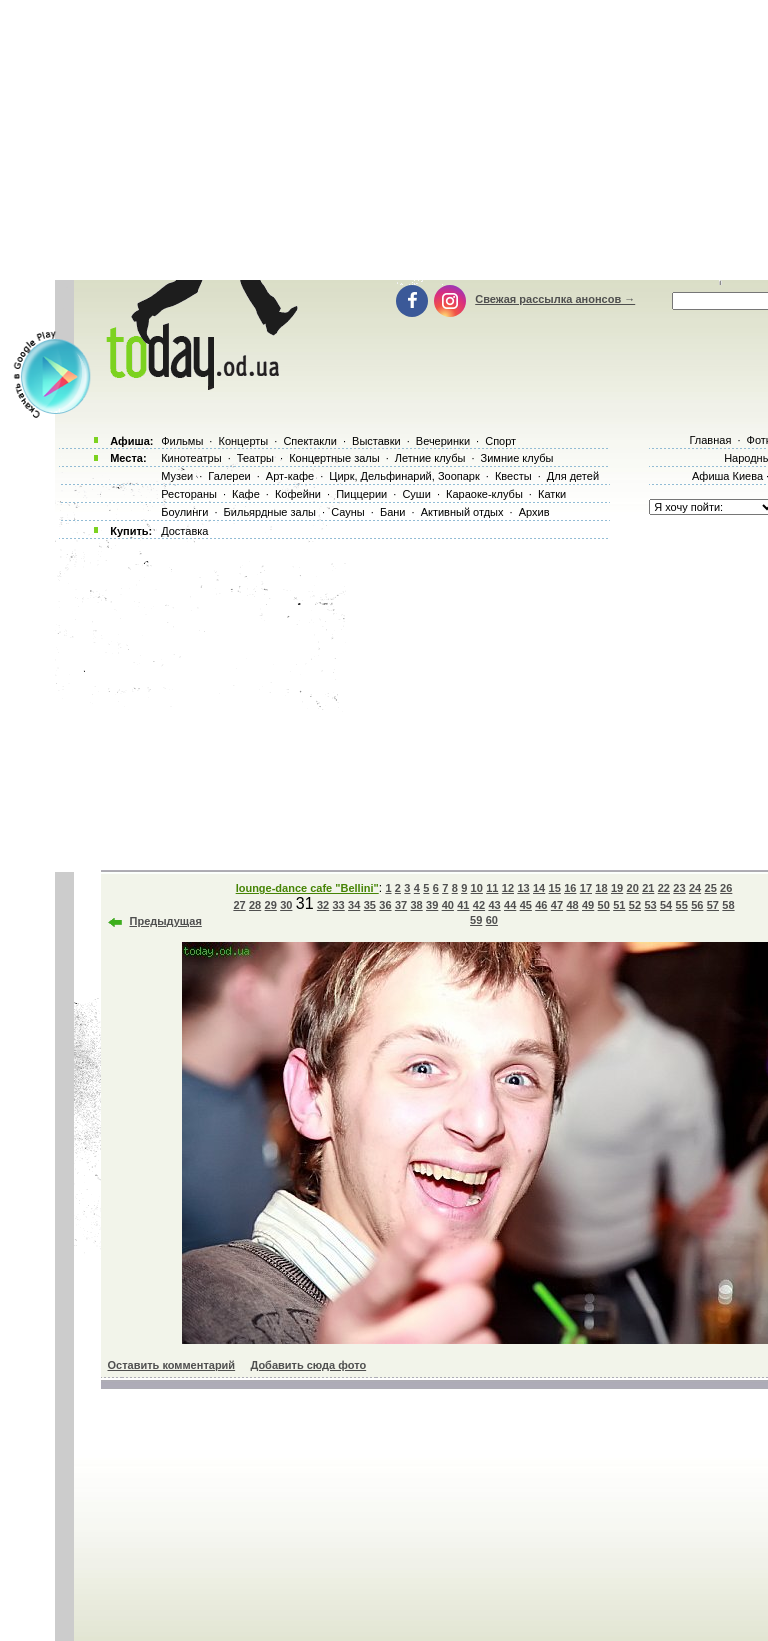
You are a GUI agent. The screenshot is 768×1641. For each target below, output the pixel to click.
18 (601, 888)
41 (463, 905)
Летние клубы (430, 458)
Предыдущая (166, 921)
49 (588, 905)
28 (255, 905)
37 (401, 905)
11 (492, 888)
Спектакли (310, 441)
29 (271, 905)
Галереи (229, 476)
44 (510, 905)
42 (479, 905)
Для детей (573, 476)
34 (354, 905)
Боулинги (184, 512)
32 (323, 905)
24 (695, 888)
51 (619, 905)
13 (523, 888)
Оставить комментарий (172, 1365)
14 (539, 888)
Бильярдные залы (270, 512)
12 (508, 888)
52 (635, 905)
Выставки (376, 441)
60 (492, 920)
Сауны (348, 512)
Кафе (246, 494)
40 (448, 905)
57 (713, 905)
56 (697, 905)
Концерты (243, 441)
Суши (416, 494)
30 (286, 905)
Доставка (184, 531)
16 (570, 888)
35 (370, 905)
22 (664, 888)
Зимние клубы (517, 458)
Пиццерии (361, 494)
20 (633, 888)
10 (477, 888)
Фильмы (182, 441)
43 (494, 905)
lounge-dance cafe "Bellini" (307, 888)
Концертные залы (334, 458)
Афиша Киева (727, 476)
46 (541, 905)
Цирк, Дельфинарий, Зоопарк (404, 476)
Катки (552, 494)
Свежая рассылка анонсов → (555, 299)
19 (617, 888)
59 (476, 920)
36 (385, 905)
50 (604, 905)
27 (239, 905)
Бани (393, 512)
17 (586, 888)
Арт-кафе (290, 476)
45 (526, 905)
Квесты (513, 476)
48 (572, 905)
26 (726, 888)
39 (432, 905)
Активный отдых (462, 512)
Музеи (177, 476)
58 (728, 905)
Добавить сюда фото (308, 1365)
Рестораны (189, 494)
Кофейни (298, 494)
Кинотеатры (191, 458)
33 (339, 905)
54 (666, 905)
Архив (534, 512)
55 (682, 905)
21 (648, 888)
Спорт (500, 441)
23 (679, 888)
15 (555, 888)
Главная (710, 440)
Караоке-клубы (484, 494)
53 (650, 905)
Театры (255, 458)
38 (416, 905)
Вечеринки (443, 441)
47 (557, 905)
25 (711, 888)
